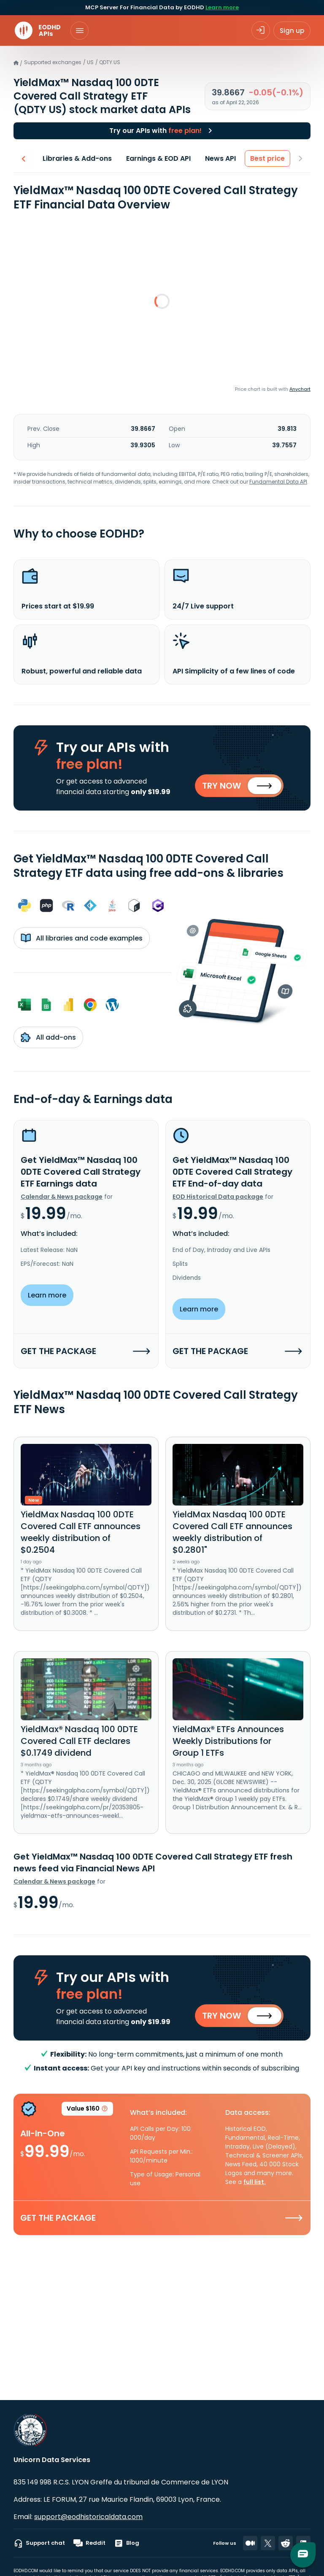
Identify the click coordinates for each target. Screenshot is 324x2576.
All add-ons (48, 1037)
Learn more (222, 7)
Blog (126, 2543)
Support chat (39, 2543)
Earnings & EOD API (159, 158)
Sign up (292, 30)
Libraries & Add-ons (77, 158)
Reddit (89, 2543)
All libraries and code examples (82, 938)
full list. (254, 2182)
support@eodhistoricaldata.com (88, 2517)
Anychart (299, 389)
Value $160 (87, 2110)
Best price (268, 158)
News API (220, 158)
